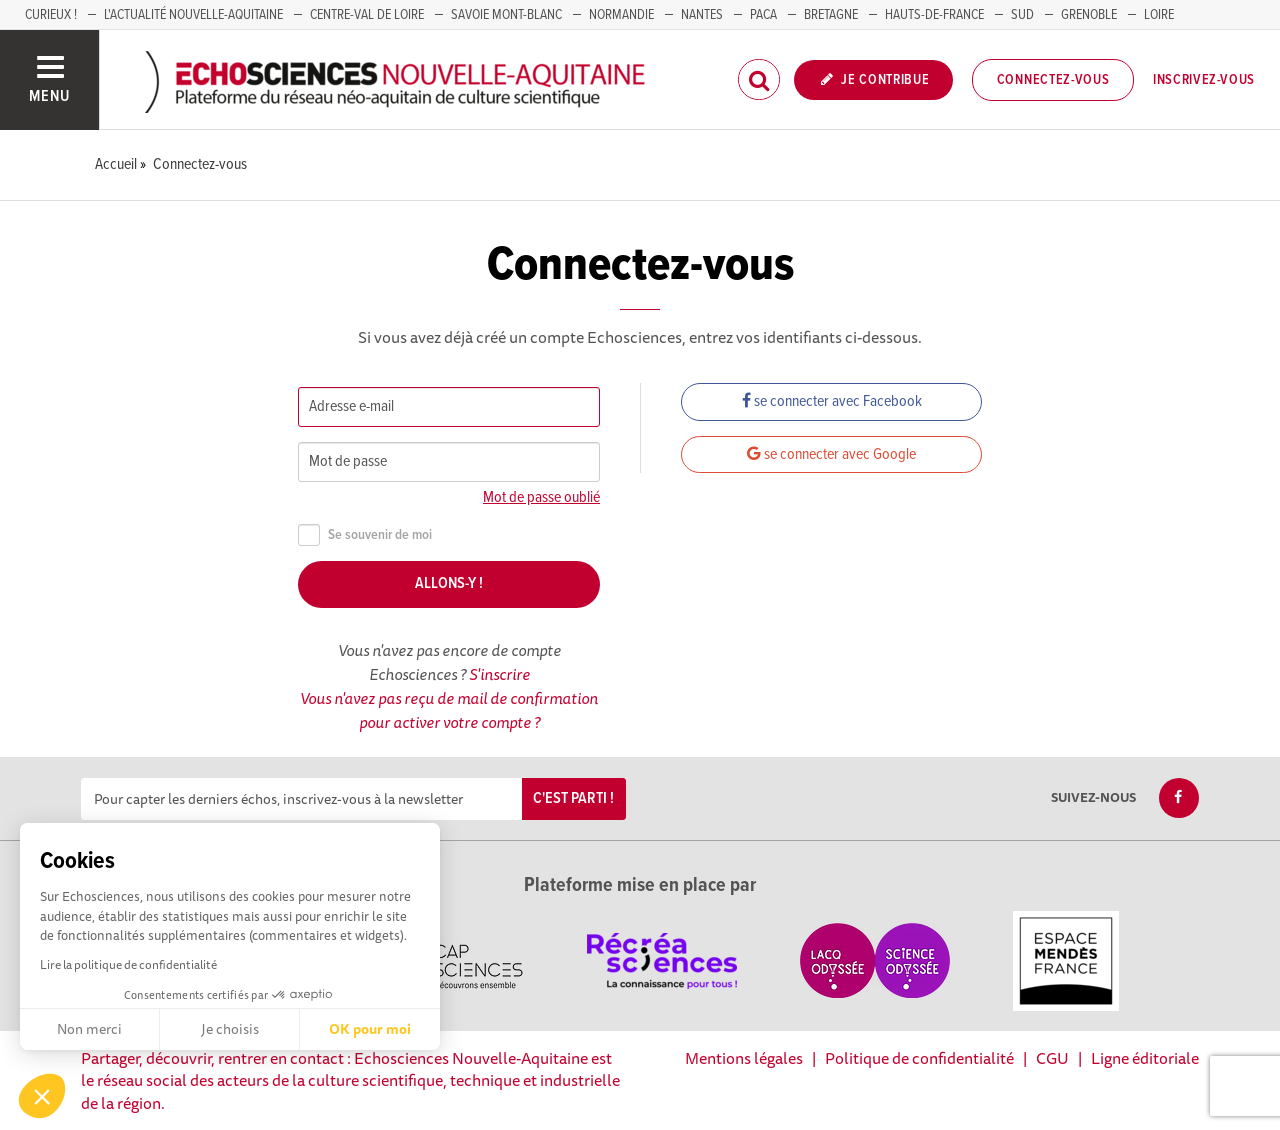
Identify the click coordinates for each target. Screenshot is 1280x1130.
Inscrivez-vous (1204, 80)
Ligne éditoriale (1145, 1058)
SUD (1022, 15)
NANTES (702, 15)
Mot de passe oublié (541, 497)
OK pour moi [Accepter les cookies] (370, 1029)
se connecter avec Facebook (832, 401)
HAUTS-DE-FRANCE (934, 15)
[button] (42, 1096)
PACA (763, 15)
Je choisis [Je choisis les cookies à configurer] (230, 1029)
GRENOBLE (1089, 15)
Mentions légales (744, 1058)
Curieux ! (51, 15)
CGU (1052, 1058)
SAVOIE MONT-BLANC (506, 15)
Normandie (621, 15)
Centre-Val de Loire (367, 15)
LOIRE (1159, 15)
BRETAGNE (831, 15)
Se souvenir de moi (365, 535)
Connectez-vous (1053, 80)
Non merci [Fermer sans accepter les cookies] (89, 1029)
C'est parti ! (573, 798)
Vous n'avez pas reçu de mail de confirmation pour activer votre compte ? (449, 710)
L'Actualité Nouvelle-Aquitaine (193, 15)
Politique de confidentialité (919, 1058)
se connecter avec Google (831, 454)
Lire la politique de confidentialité (128, 964)
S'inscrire (499, 674)
